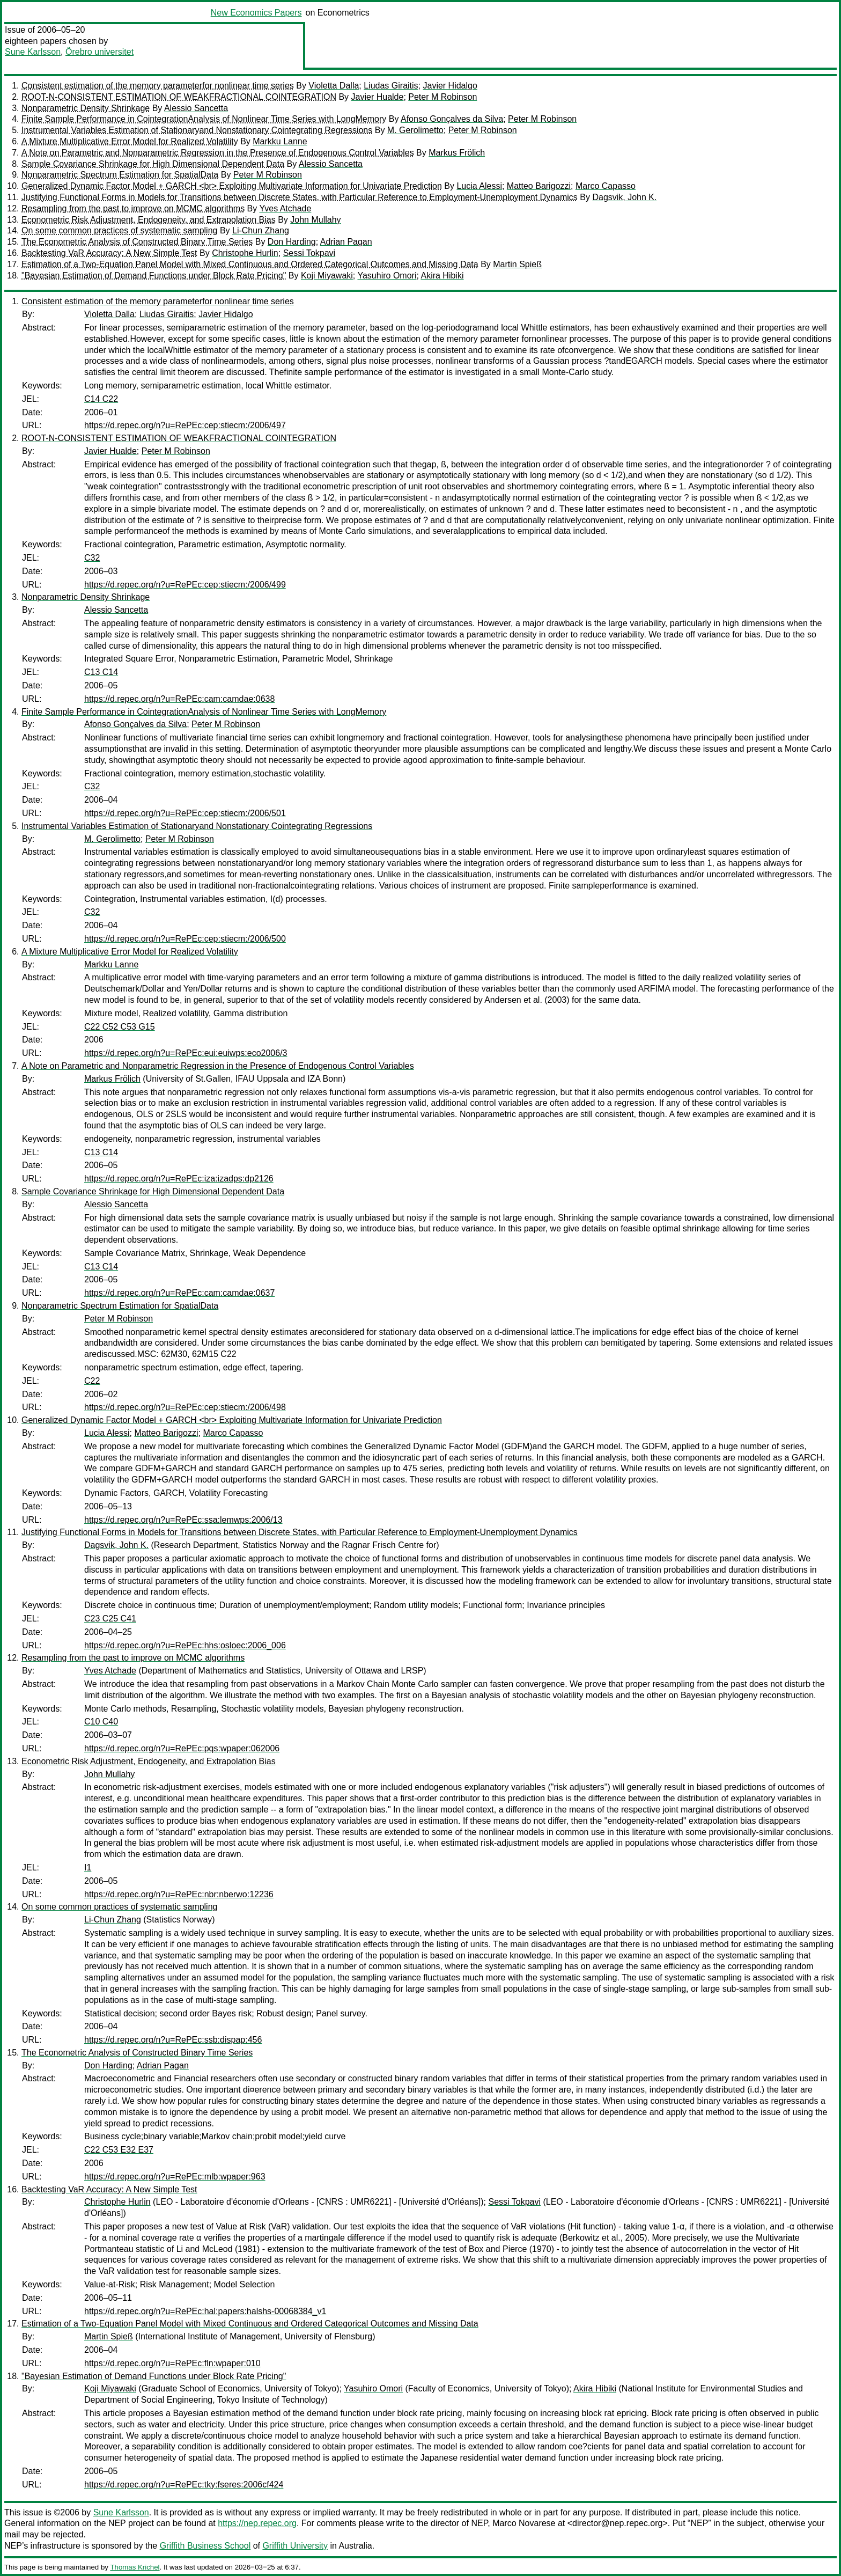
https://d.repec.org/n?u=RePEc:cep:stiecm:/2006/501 (185, 813)
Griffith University (295, 2545)
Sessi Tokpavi (309, 253)
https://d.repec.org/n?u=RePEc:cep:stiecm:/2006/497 (185, 425)
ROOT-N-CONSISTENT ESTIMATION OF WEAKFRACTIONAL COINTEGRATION (178, 96)
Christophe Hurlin (245, 253)
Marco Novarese (523, 2523)
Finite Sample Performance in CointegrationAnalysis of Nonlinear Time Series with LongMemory (203, 118)
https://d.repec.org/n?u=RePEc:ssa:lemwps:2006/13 (183, 1519)
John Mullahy (315, 219)
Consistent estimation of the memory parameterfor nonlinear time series (157, 85)
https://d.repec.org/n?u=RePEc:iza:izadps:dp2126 (179, 1178)
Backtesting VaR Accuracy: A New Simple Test (109, 253)
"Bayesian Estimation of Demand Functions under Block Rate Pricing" (153, 275)
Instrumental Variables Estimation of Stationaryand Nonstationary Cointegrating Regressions (196, 130)
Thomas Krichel (134, 2567)
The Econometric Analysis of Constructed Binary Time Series (137, 241)
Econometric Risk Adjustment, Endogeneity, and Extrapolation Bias (148, 219)
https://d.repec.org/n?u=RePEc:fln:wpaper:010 (172, 2363)
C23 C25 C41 (110, 1618)
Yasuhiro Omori (386, 275)
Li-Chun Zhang (260, 230)
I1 (87, 1867)
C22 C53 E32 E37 (118, 2149)
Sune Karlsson (33, 51)
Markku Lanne (280, 141)
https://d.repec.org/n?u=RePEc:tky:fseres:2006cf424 (183, 2484)
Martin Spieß (517, 264)
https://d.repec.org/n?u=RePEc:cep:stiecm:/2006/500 (185, 938)
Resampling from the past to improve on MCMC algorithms (133, 208)
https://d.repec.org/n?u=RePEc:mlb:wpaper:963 (174, 2176)
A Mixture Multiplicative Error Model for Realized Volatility (129, 141)
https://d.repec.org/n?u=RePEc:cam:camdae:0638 (179, 698)
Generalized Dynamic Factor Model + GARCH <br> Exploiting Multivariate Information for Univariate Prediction (231, 185)
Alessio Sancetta (196, 108)
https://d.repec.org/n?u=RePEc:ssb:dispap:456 (173, 2039)
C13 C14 (101, 672)
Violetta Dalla (333, 85)
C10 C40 (101, 1721)
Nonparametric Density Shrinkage (85, 108)
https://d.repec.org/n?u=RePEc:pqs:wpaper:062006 (181, 1748)
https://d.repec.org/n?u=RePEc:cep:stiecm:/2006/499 (185, 584)
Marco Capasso (606, 185)
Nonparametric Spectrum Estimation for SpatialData (119, 174)
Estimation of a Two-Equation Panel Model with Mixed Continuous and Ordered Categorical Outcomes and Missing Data (249, 264)
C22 (92, 1380)
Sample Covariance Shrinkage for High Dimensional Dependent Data (152, 163)
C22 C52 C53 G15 (119, 1026)
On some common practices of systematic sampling (119, 230)
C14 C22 (101, 398)
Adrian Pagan (346, 241)
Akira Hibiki (441, 275)
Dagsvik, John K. (624, 197)
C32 (92, 557)
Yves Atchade (285, 208)
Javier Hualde (377, 96)
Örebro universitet (99, 51)
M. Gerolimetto (415, 130)
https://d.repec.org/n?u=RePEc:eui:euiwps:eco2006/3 (185, 1053)
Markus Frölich (457, 152)
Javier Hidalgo (450, 85)
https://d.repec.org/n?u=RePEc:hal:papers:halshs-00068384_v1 (205, 2311)
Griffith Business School (205, 2545)
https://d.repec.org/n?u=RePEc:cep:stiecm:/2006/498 (185, 1407)
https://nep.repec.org (257, 2523)
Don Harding (292, 241)
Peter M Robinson (442, 96)
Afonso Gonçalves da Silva (452, 118)
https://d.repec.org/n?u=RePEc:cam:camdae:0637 (179, 1292)
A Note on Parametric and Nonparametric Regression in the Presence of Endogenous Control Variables (217, 152)
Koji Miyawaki (327, 275)
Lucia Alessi (479, 185)
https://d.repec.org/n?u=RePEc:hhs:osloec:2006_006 (185, 1645)
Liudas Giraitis (391, 85)
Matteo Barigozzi (539, 185)
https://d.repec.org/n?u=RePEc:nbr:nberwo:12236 (179, 1894)
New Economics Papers (256, 12)
